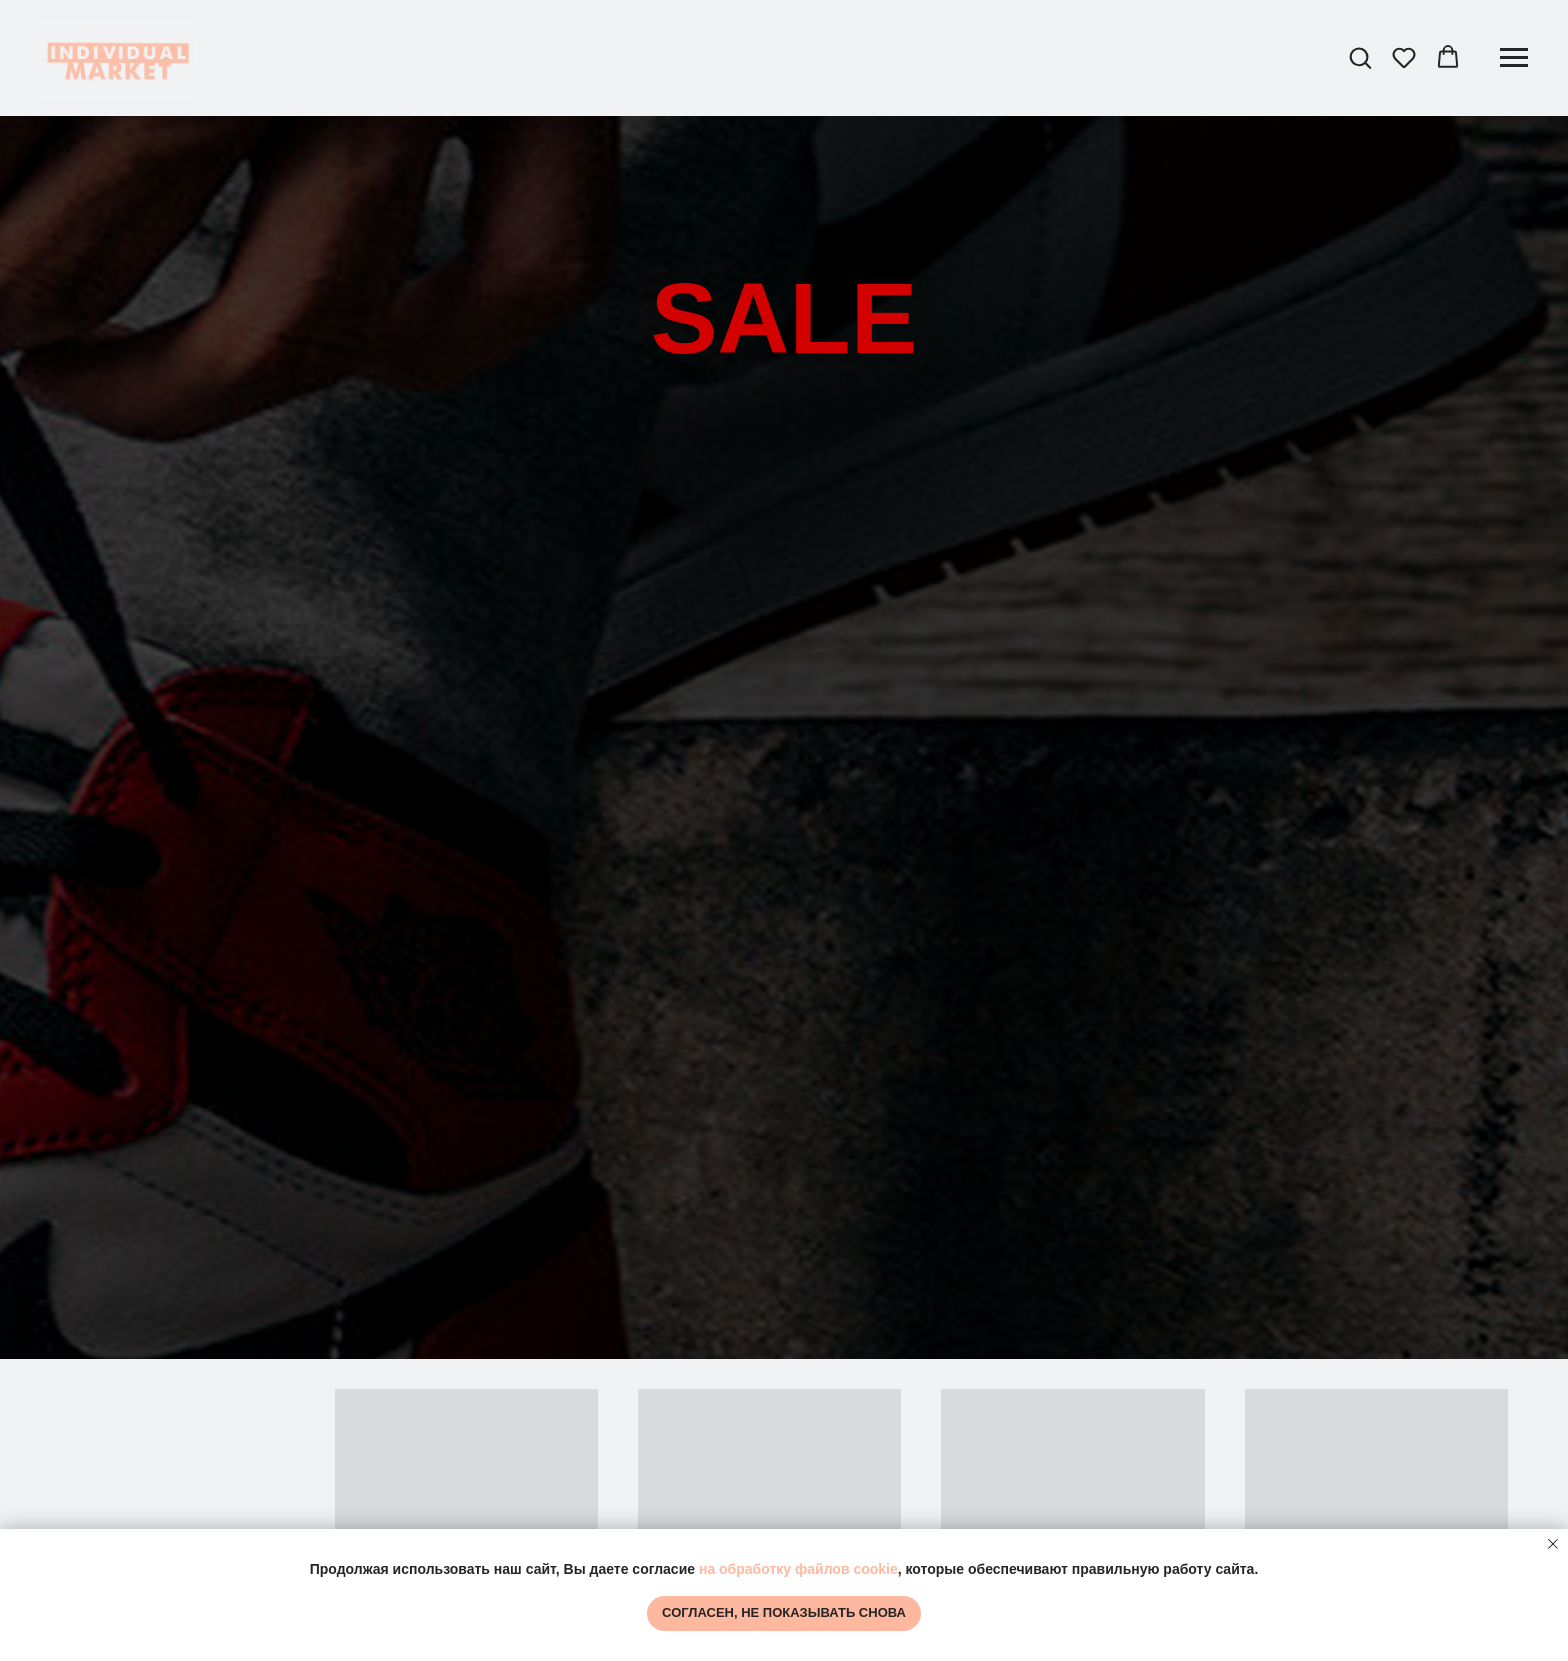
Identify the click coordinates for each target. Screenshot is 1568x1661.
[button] (1360, 57)
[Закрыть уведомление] (1553, 1544)
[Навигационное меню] (1514, 58)
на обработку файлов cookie (798, 1569)
